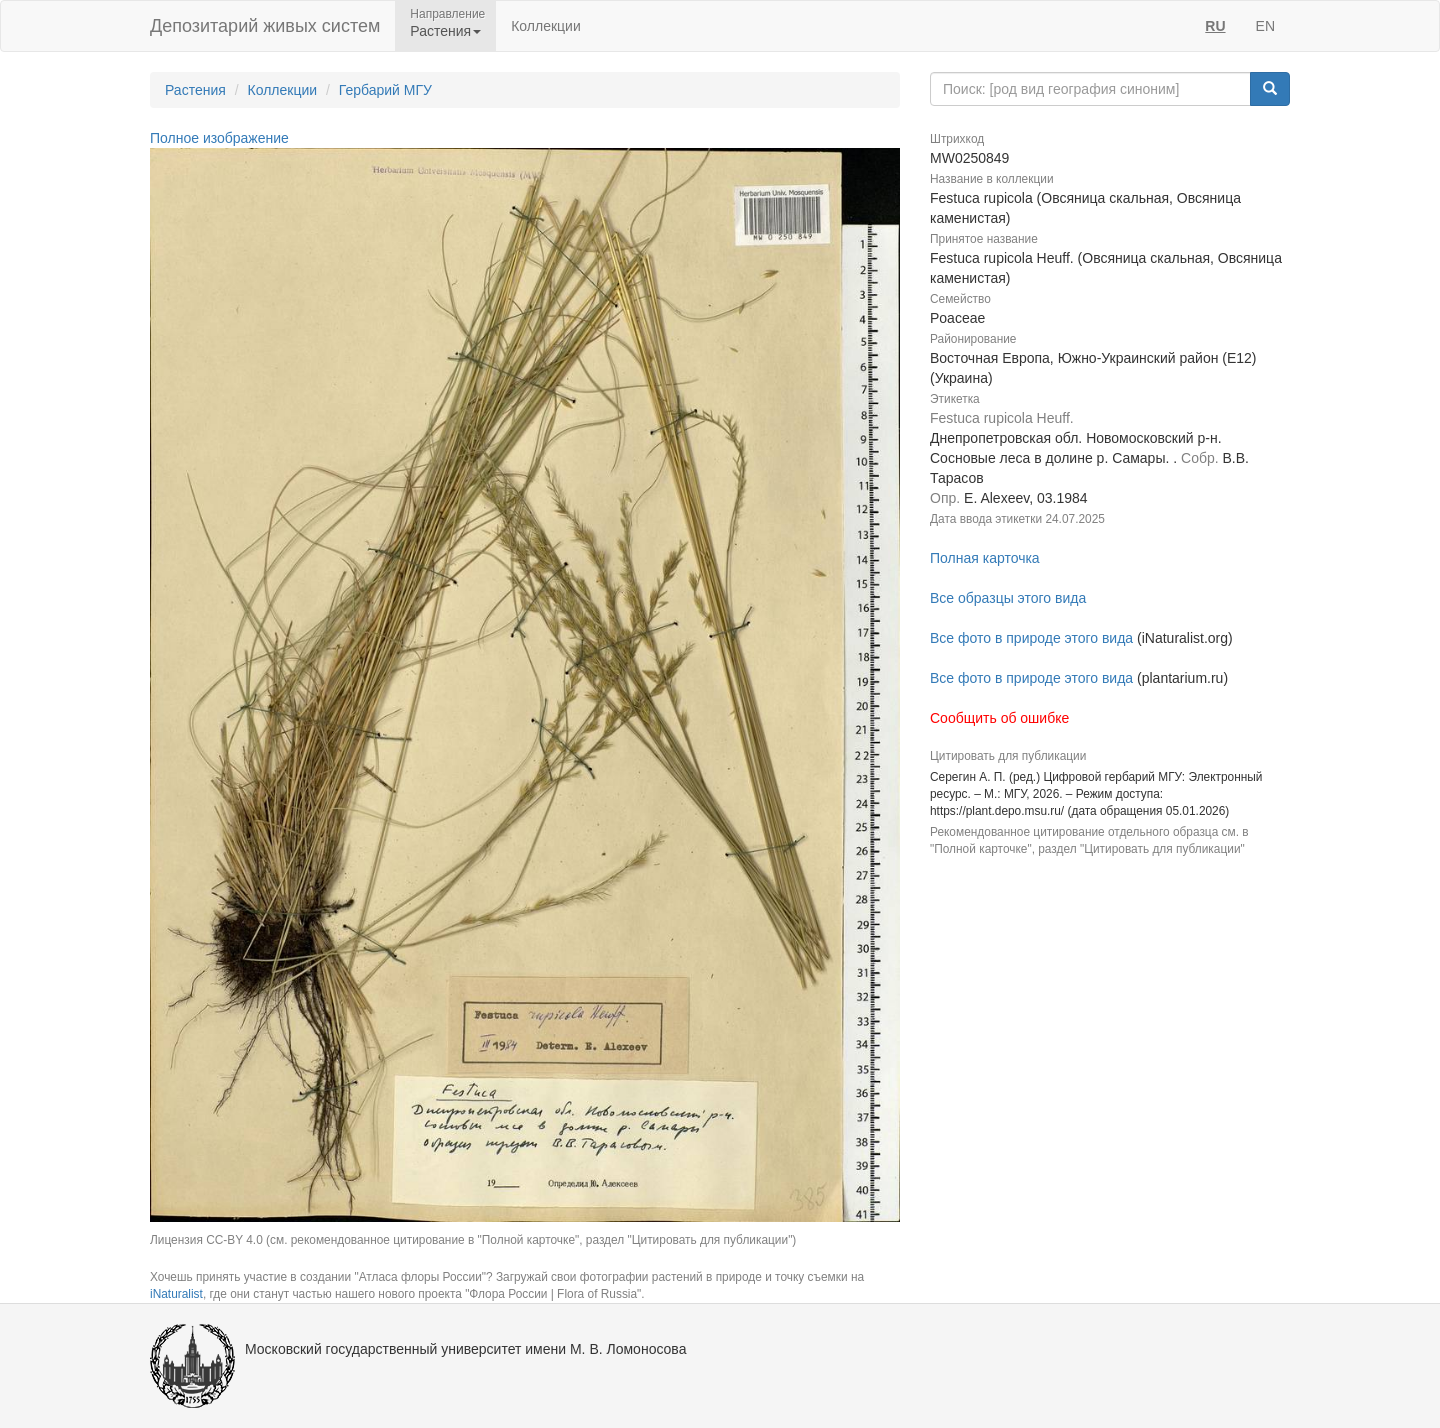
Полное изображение (219, 138)
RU (1215, 26)
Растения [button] (445, 31)
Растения (195, 90)
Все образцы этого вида (1008, 598)
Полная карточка (985, 558)
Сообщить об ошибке (999, 718)
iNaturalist (176, 1294)
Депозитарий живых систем (265, 26)
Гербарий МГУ (385, 90)
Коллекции (546, 26)
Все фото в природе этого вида (1031, 638)
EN (1265, 26)
